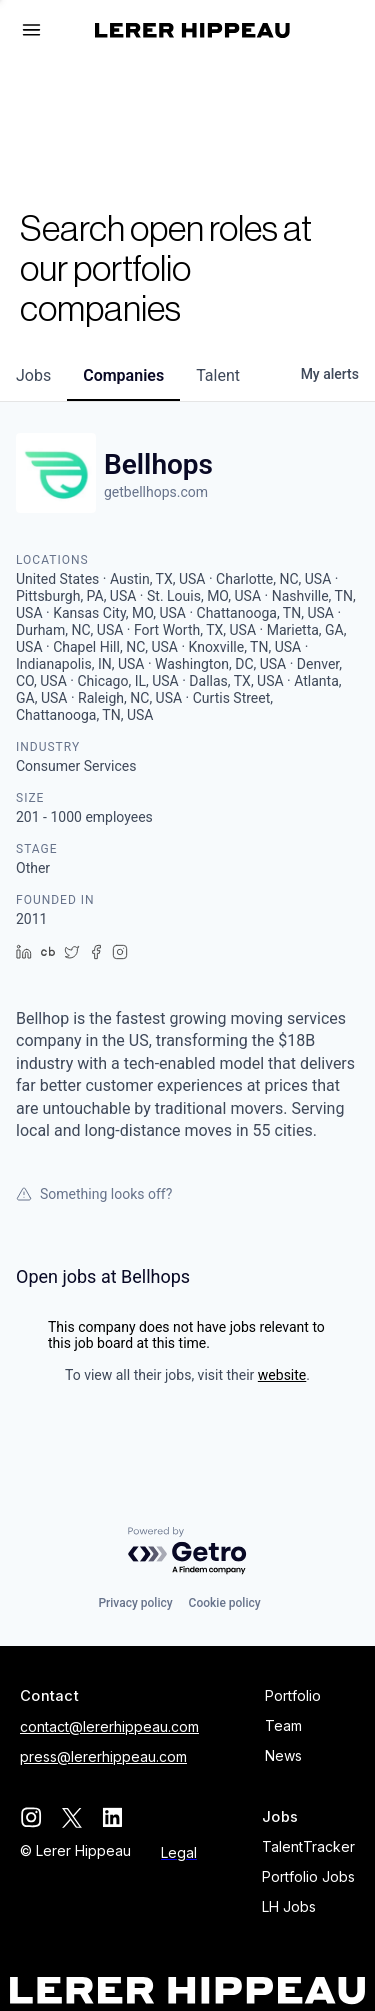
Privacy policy (135, 1603)
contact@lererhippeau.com (109, 1726)
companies (123, 375)
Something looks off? (94, 1194)
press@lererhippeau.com (103, 1756)
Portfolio (293, 1695)
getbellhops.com (156, 492)
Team (283, 1725)
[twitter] (71, 1817)
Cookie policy (225, 1603)
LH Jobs (289, 1906)
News (283, 1755)
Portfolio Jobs (308, 1876)
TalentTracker (308, 1846)
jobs (33, 375)
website (282, 1375)
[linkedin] (112, 1817)
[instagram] (30, 1817)
